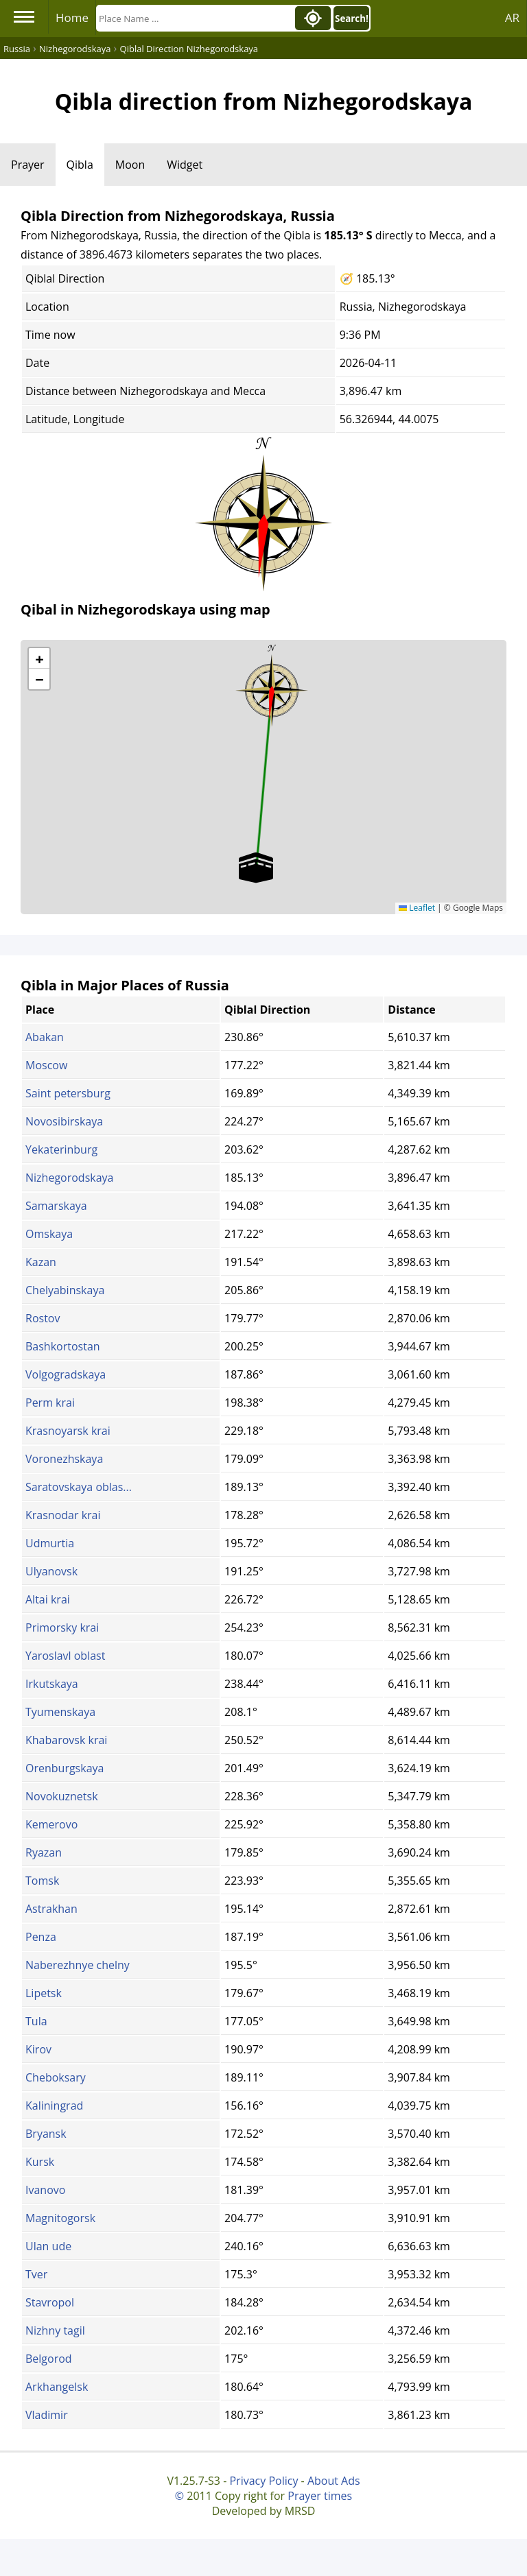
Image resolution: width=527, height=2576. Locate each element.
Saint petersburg (67, 1093)
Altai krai (47, 1599)
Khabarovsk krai (66, 1740)
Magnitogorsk (60, 2218)
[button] (272, 686)
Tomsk (42, 1880)
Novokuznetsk (61, 1796)
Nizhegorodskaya (69, 1177)
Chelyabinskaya (64, 1290)
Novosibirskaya (64, 1121)
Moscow (46, 1065)
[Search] (194, 18)
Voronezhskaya (64, 1458)
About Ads (333, 2480)
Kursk (39, 2161)
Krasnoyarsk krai (67, 1430)
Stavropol (49, 2302)
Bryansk (46, 2133)
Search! (351, 18)
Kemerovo (51, 1824)
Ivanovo (45, 2189)
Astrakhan (51, 1908)
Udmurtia (49, 1543)
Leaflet (417, 908)
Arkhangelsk (56, 2386)
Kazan (40, 1261)
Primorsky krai (62, 1627)
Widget (184, 164)
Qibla (80, 164)
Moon (130, 164)
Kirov (38, 2049)
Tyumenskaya (60, 1711)
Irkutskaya (51, 1683)
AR (512, 17)
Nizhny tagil (55, 2330)
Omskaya (49, 1233)
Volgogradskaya (65, 1374)
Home (72, 17)
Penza (40, 1936)
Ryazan (43, 1852)
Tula (36, 2021)
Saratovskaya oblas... (78, 1486)
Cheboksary (55, 2077)
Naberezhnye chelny (77, 1964)
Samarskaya (56, 1205)
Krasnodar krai (63, 1515)
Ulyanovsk (51, 1571)
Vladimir (46, 2414)
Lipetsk (43, 1993)
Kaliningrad (54, 2105)
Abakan (44, 1037)
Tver (36, 2274)
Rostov (42, 1318)
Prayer (28, 164)
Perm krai (50, 1402)
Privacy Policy (263, 2480)
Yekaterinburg (61, 1149)
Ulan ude (48, 2246)
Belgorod (48, 2358)
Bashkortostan (62, 1346)
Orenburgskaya (64, 1768)
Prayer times (320, 2495)
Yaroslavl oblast (65, 1655)
